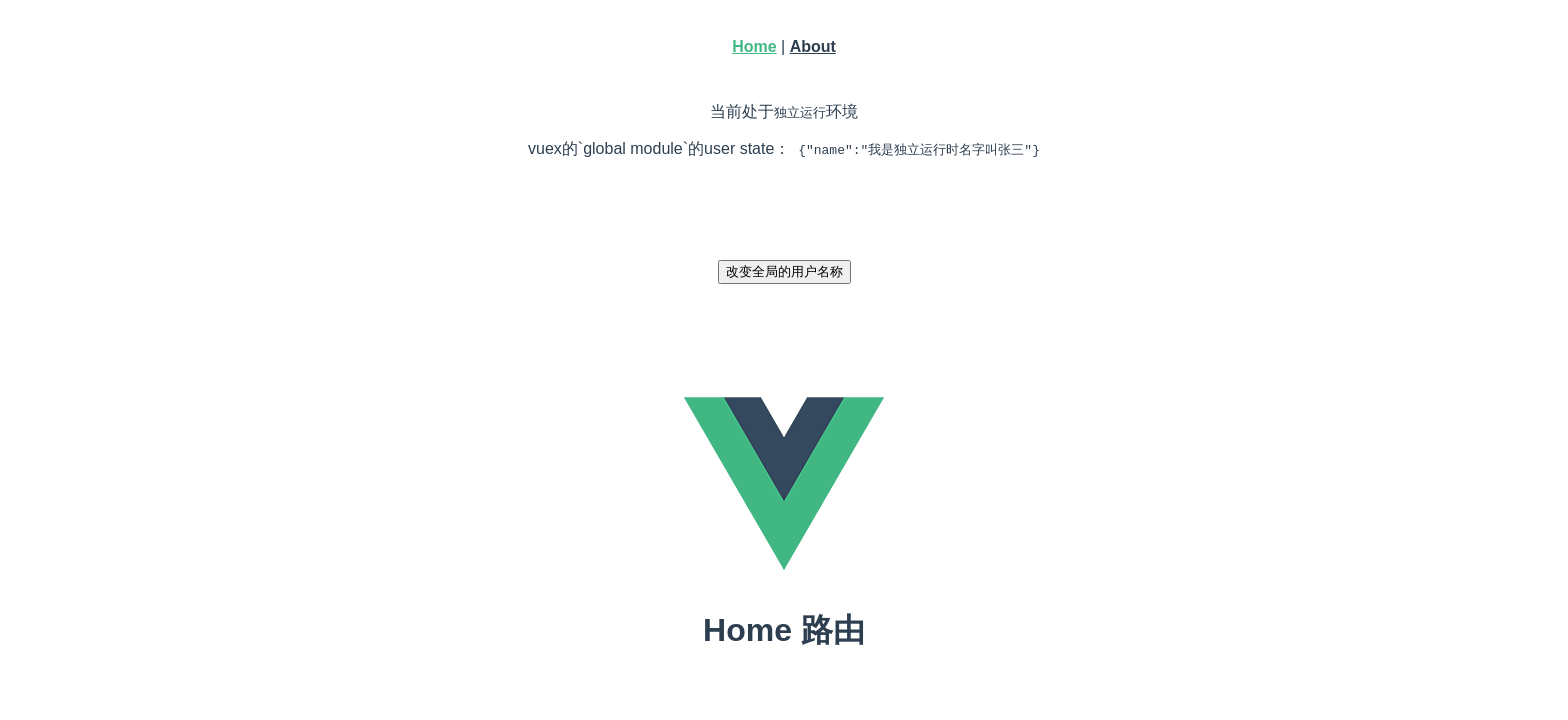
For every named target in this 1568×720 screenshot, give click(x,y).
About (813, 46)
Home (754, 46)
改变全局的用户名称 (784, 271)
